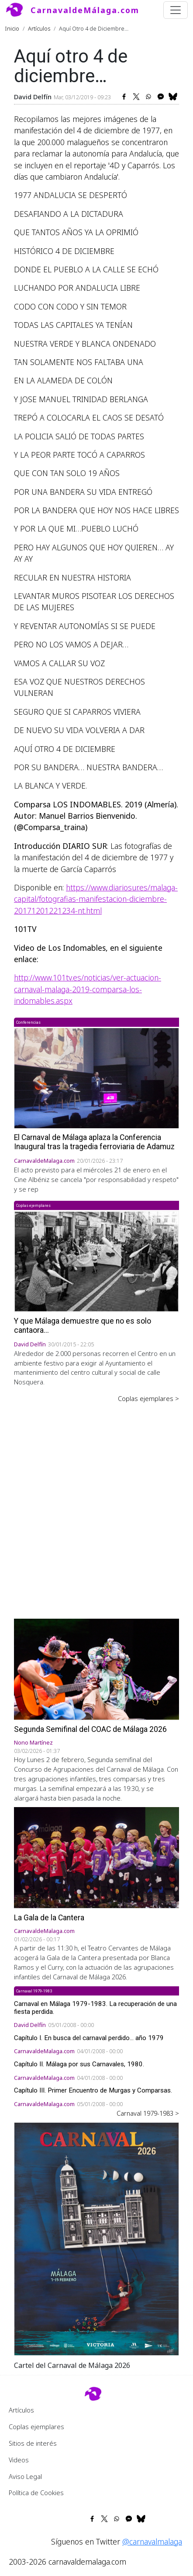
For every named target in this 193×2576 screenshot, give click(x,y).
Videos (19, 2459)
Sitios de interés (33, 2443)
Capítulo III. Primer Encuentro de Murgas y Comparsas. (93, 2090)
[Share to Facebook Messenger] (160, 96)
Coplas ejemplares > (148, 1398)
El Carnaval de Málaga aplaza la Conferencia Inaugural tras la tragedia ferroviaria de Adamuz (94, 1142)
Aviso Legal (25, 2476)
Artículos (39, 28)
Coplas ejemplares (36, 2426)
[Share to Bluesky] (173, 96)
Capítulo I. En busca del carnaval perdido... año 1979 (89, 2038)
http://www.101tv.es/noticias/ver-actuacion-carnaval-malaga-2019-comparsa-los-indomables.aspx (87, 989)
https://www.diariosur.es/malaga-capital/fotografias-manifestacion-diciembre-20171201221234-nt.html (96, 899)
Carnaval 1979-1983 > (148, 2113)
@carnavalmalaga (152, 2541)
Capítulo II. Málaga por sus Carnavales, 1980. (79, 2064)
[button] (96, 2238)
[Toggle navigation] (175, 10)
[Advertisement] (96, 1504)
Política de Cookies (36, 2492)
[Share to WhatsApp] (148, 96)
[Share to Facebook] (124, 96)
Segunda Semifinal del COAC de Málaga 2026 (90, 1729)
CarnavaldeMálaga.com (85, 10)
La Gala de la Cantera (49, 1917)
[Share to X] (136, 96)
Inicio (12, 28)
